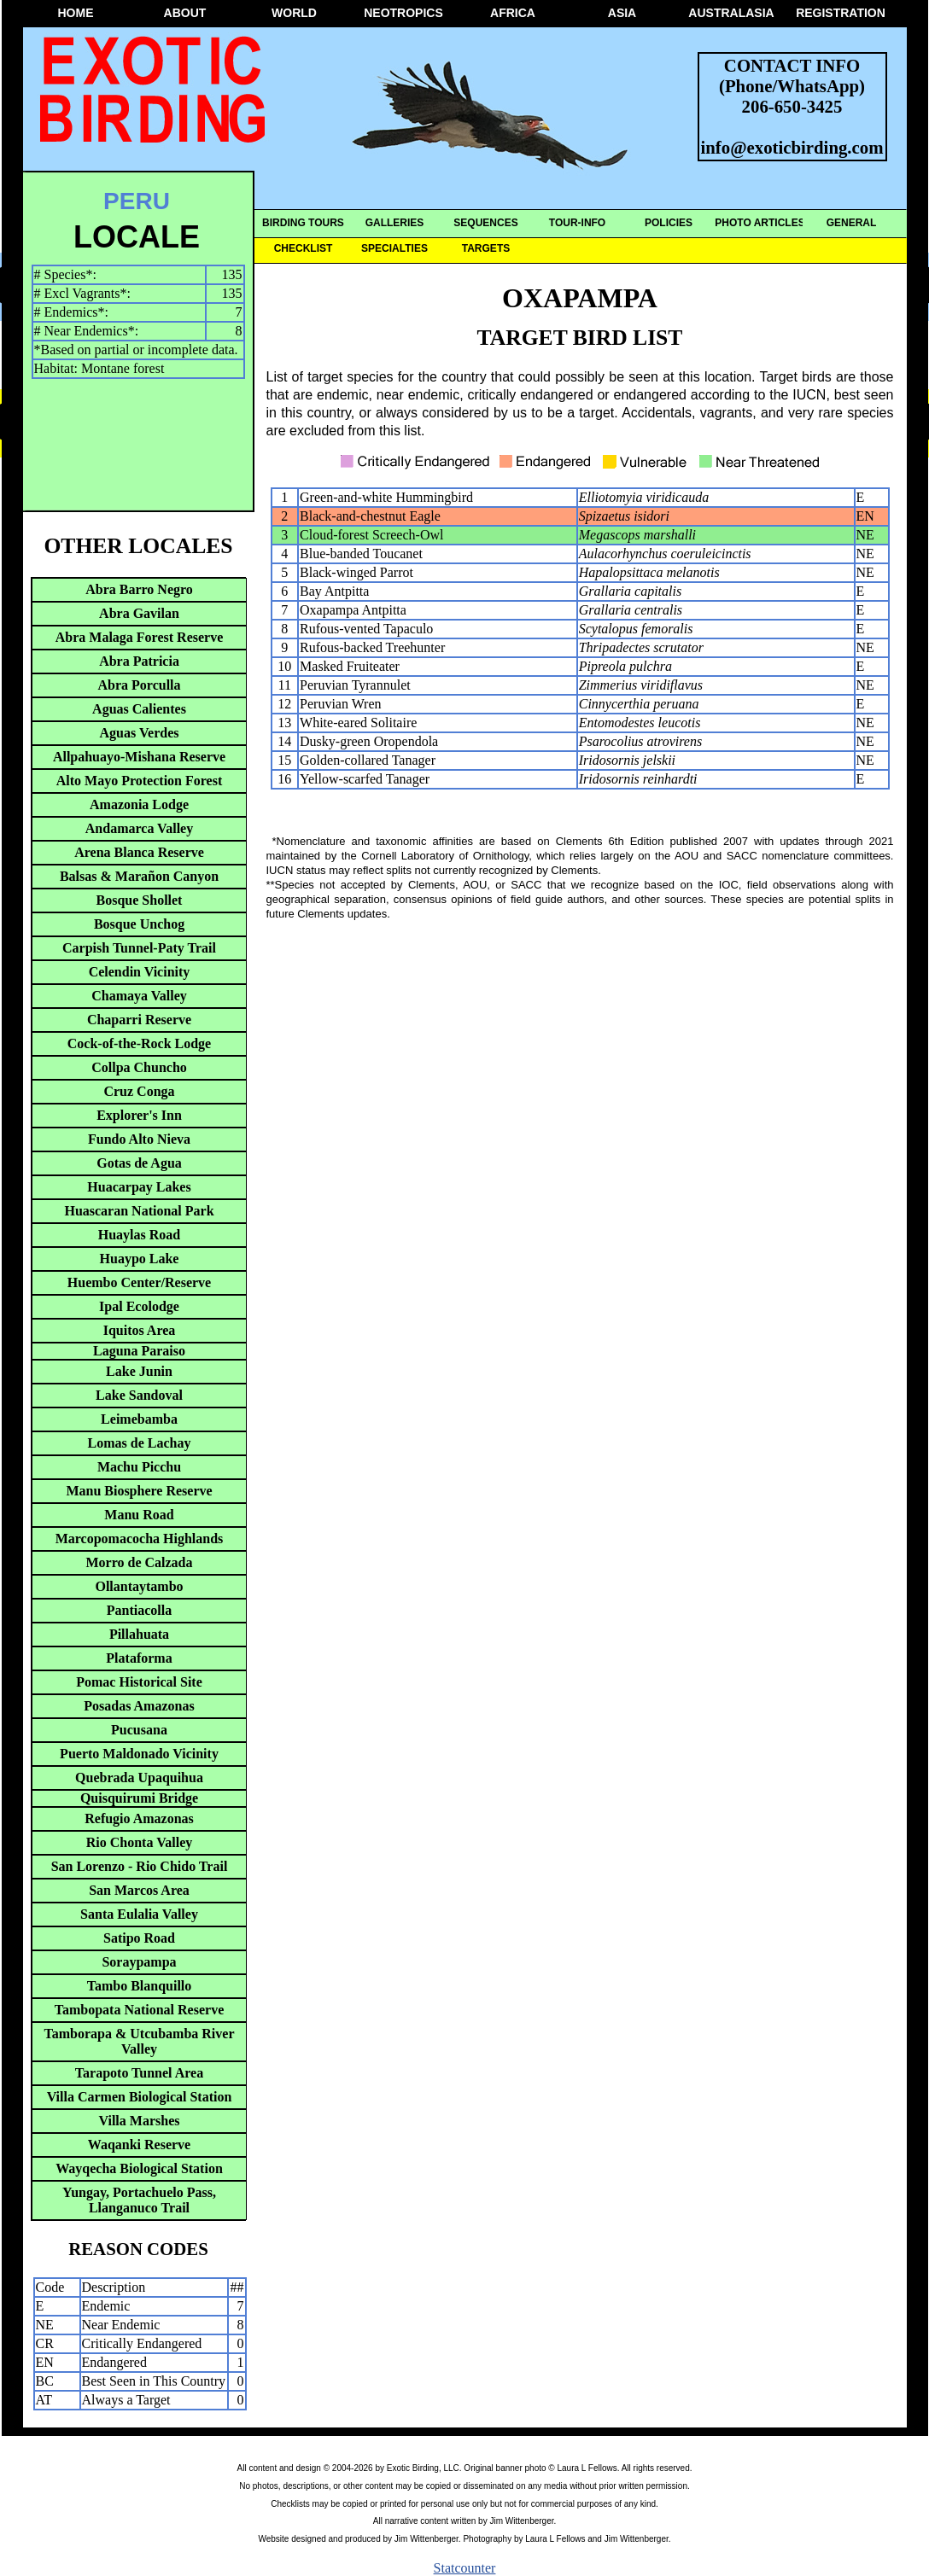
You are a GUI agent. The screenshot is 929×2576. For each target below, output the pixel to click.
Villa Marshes (139, 2120)
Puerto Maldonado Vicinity (139, 1753)
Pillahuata (139, 1634)
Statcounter (465, 2568)
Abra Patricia (139, 661)
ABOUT (185, 13)
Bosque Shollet (139, 900)
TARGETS (486, 248)
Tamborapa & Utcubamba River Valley (139, 2041)
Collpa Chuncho (139, 1067)
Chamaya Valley (139, 995)
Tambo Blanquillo (139, 1986)
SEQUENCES (485, 223)
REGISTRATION (840, 13)
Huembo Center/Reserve (139, 1282)
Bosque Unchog (139, 924)
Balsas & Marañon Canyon (139, 876)
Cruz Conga (138, 1091)
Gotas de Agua (139, 1163)
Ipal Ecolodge (139, 1306)
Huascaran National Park (138, 1210)
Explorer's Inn (139, 1115)
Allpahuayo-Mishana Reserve (139, 756)
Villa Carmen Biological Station (139, 2096)
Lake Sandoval (139, 1395)
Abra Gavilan (139, 613)
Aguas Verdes (139, 733)
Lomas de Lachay (139, 1443)
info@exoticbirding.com (792, 147)
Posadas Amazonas (139, 1706)
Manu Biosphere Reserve (139, 1490)
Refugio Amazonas (139, 1818)
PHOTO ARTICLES (759, 223)
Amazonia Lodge (139, 804)
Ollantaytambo (139, 1586)
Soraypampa (139, 1962)
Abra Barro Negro (139, 589)
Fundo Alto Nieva (139, 1139)
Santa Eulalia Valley (139, 1914)
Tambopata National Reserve (140, 2009)
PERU (136, 201)
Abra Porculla (138, 685)
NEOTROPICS (403, 13)
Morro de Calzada (138, 1562)
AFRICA (512, 13)
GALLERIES (394, 223)
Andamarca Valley (139, 828)
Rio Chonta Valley (139, 1842)
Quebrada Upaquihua (139, 1777)
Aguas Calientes (139, 709)
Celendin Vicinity (139, 972)
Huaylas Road (139, 1234)
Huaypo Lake (139, 1258)
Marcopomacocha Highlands (140, 1538)
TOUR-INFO (577, 223)
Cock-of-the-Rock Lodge (139, 1043)
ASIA (622, 13)
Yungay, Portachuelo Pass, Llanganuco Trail (139, 2200)
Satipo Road (139, 1938)
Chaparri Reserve (139, 1019)
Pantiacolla (139, 1610)
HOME (76, 13)
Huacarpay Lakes (138, 1187)
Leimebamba (139, 1419)
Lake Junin (139, 1371)
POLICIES (668, 223)
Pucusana (139, 1729)
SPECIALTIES (394, 248)
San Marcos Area (139, 1890)
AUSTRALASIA (731, 13)
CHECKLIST (303, 248)
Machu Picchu (139, 1467)
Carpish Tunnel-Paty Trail (139, 948)
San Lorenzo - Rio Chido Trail (139, 1866)
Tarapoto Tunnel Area (139, 2073)
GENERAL (852, 223)
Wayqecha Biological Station (139, 2168)
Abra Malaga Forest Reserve (140, 637)
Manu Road (138, 1514)
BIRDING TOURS (303, 223)
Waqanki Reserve (139, 2144)
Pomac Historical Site (139, 1682)
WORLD (294, 13)
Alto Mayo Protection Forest (139, 780)
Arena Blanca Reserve (139, 852)
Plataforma (139, 1658)
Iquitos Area (139, 1330)
